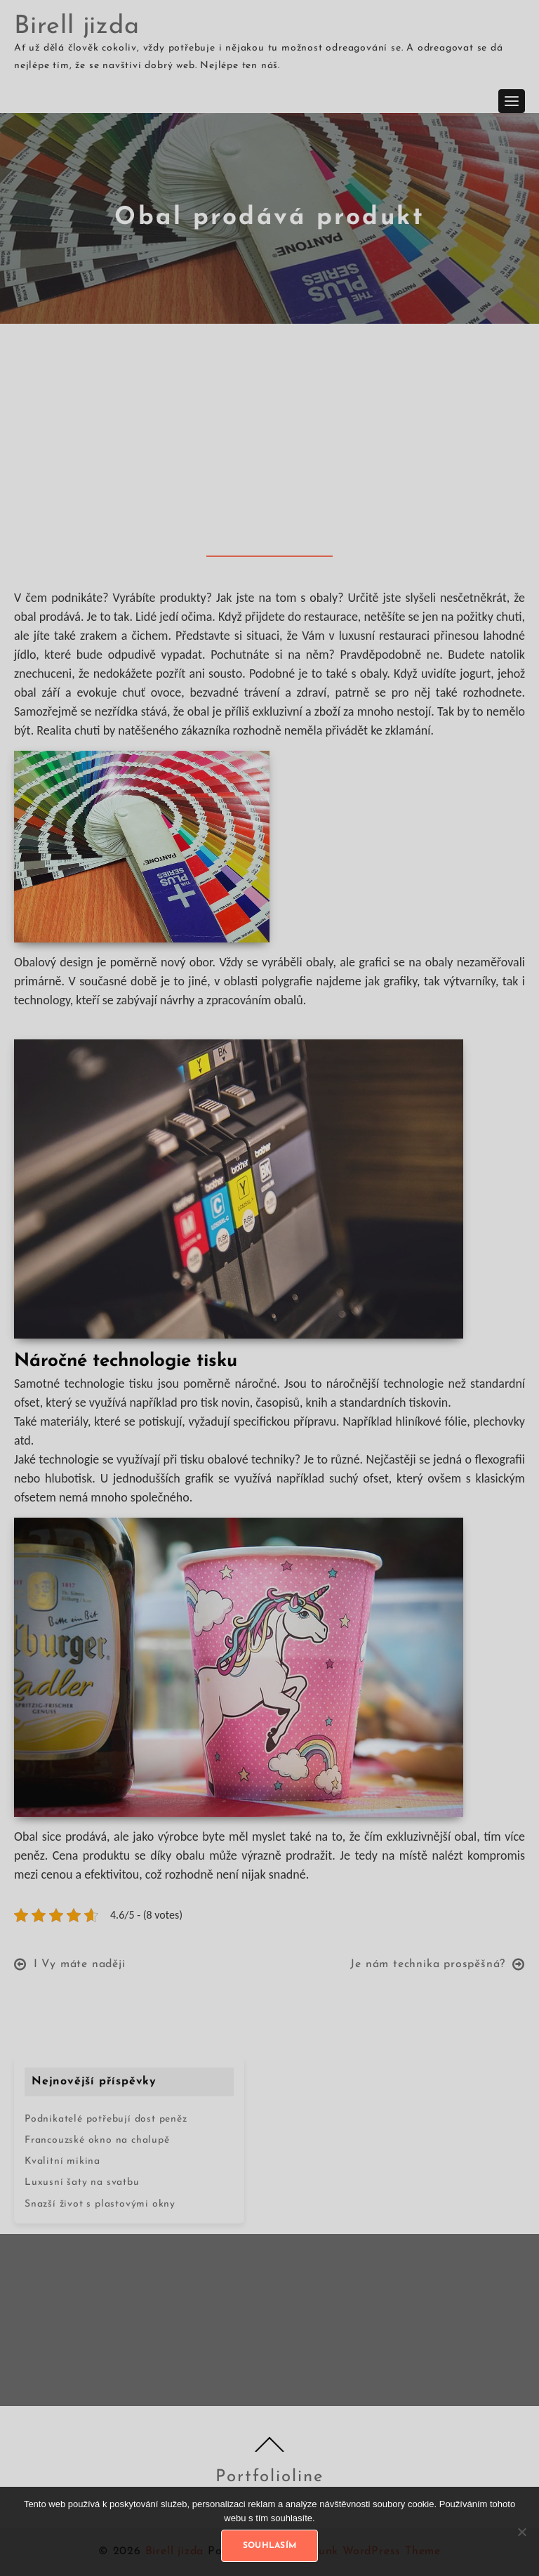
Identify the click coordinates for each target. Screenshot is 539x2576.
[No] (521, 2532)
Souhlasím (270, 2546)
